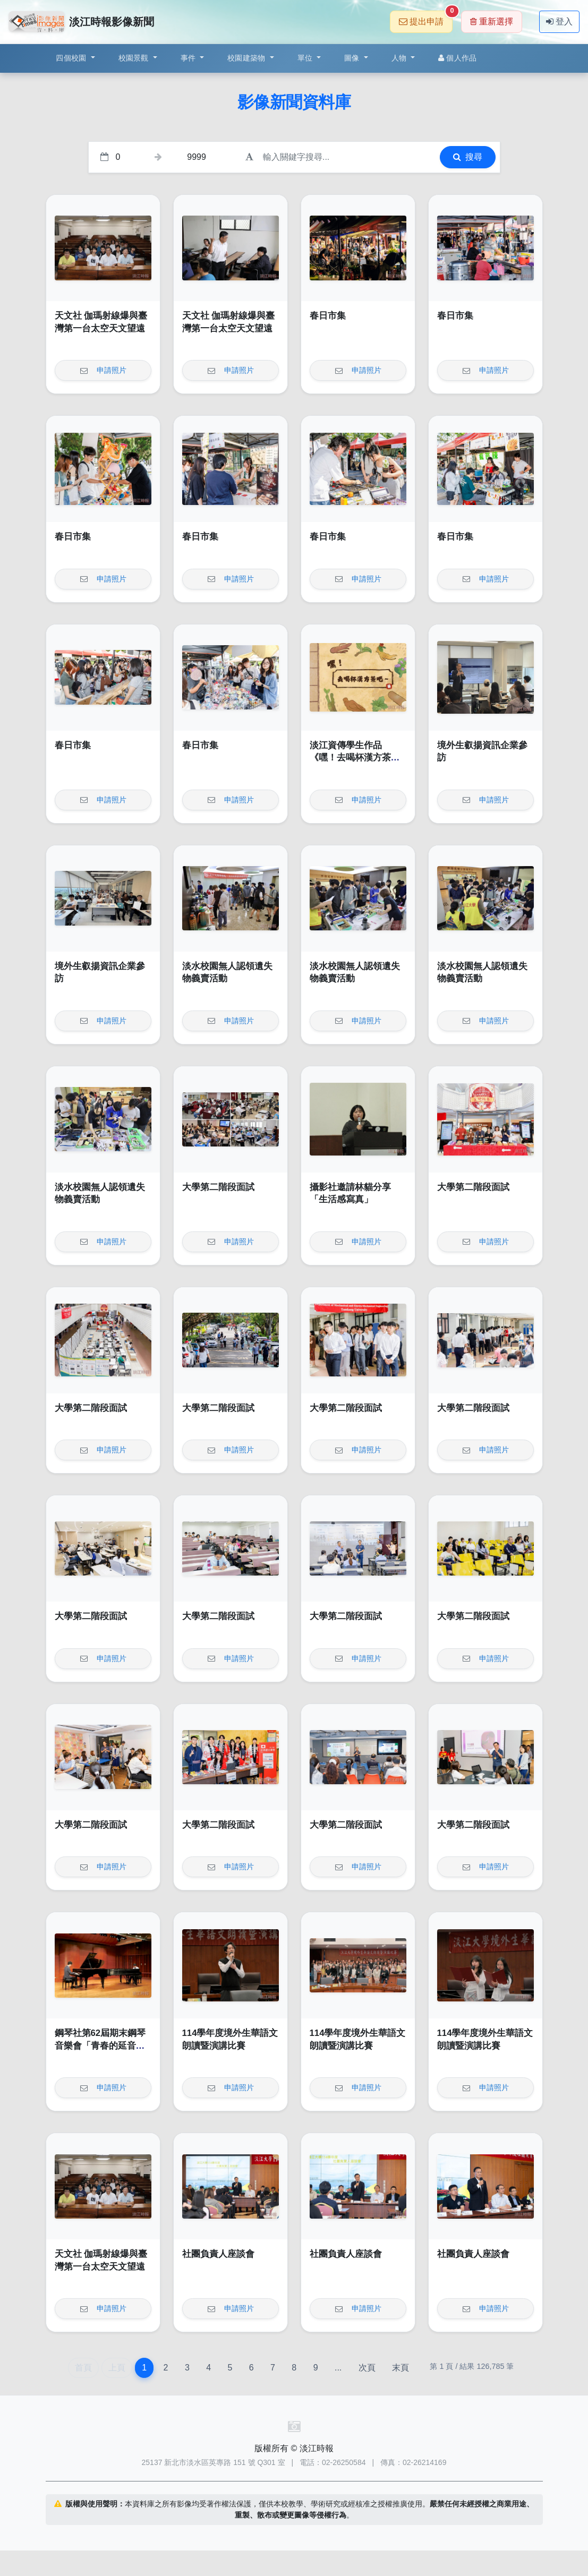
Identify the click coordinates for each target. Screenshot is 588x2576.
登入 (559, 21)
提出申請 (426, 18)
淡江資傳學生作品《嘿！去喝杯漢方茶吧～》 (355, 757)
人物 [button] (400, 58)
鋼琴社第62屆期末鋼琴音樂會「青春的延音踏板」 (100, 2045)
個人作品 (457, 58)
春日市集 (328, 316)
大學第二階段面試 (218, 1187)
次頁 (367, 2367)
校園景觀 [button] (134, 58)
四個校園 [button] (72, 58)
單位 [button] (306, 58)
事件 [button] (189, 58)
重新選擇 (491, 21)
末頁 (400, 2367)
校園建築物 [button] (247, 58)
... (338, 2367)
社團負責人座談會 (218, 2254)
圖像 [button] (353, 58)
